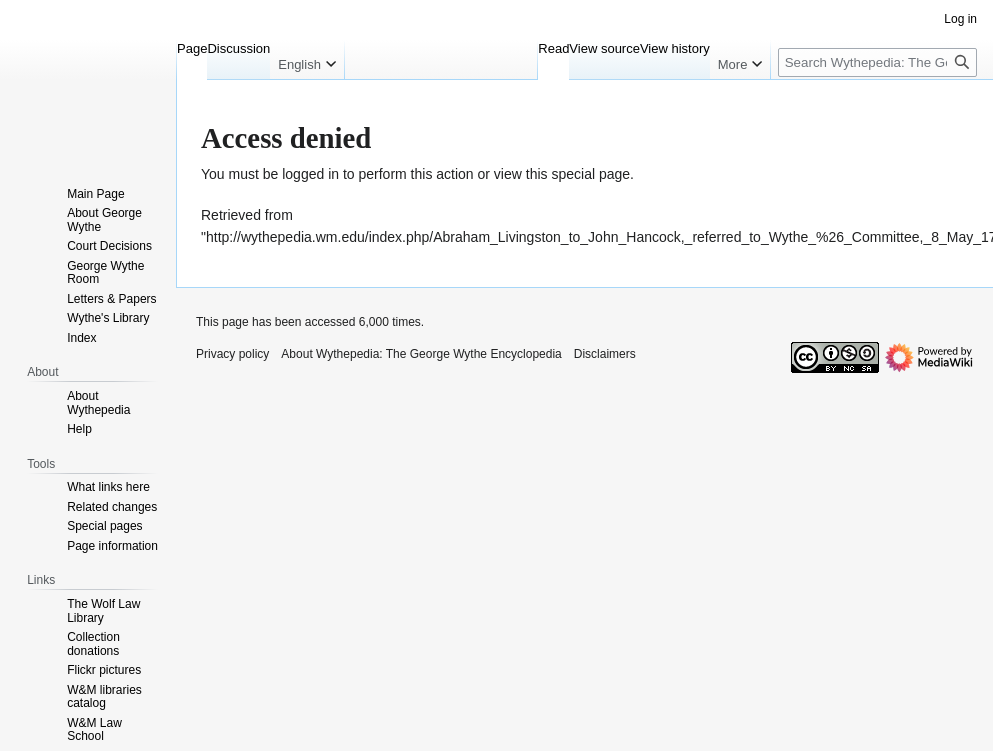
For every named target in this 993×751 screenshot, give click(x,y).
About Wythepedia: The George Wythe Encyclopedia (421, 354)
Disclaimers (605, 354)
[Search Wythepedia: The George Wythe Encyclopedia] (877, 62)
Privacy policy (232, 354)
